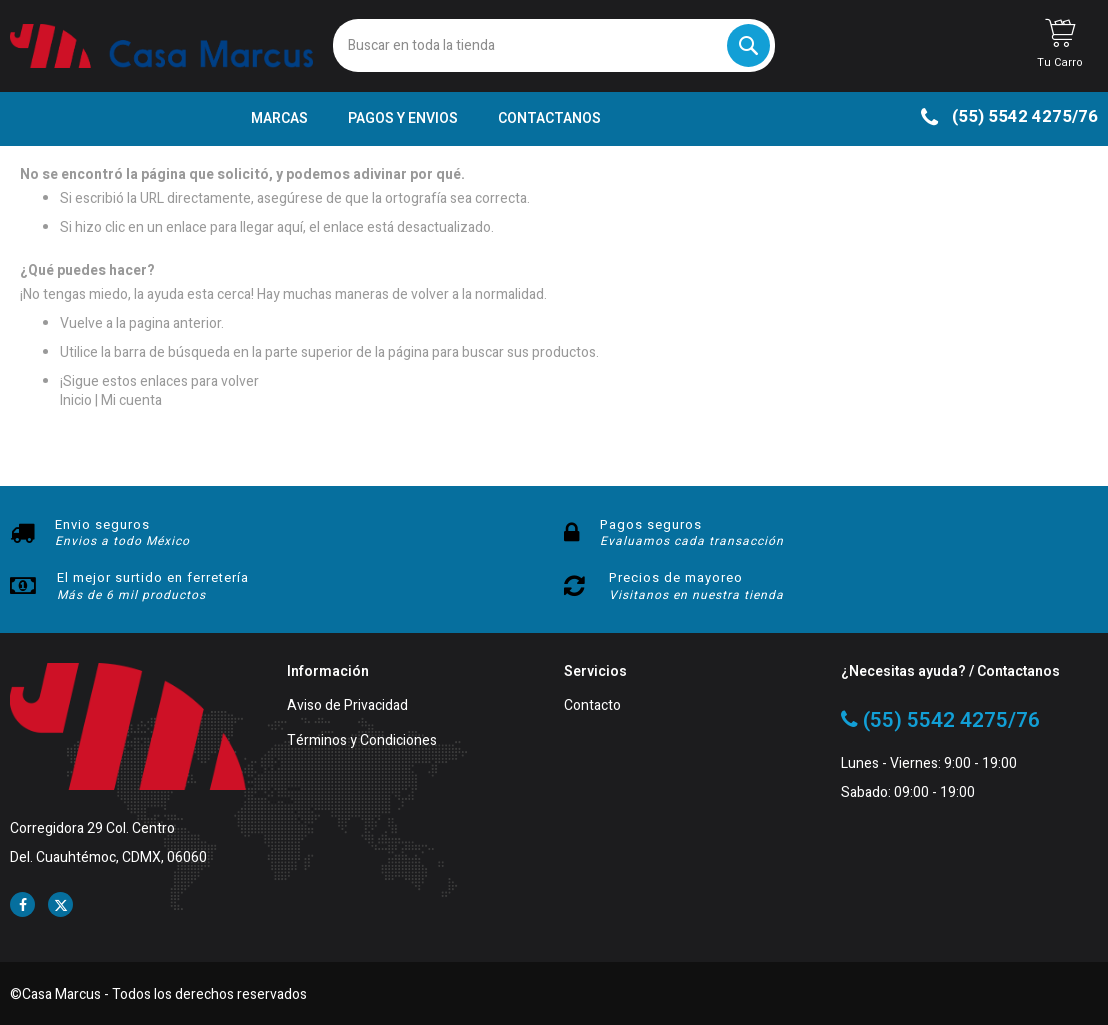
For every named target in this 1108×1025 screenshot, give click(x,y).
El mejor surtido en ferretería (153, 577)
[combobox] (554, 45)
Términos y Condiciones (362, 741)
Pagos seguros (651, 524)
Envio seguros (102, 524)
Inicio (76, 400)
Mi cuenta (131, 400)
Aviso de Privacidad (347, 706)
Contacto (592, 706)
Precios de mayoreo (676, 577)
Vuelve (81, 323)
